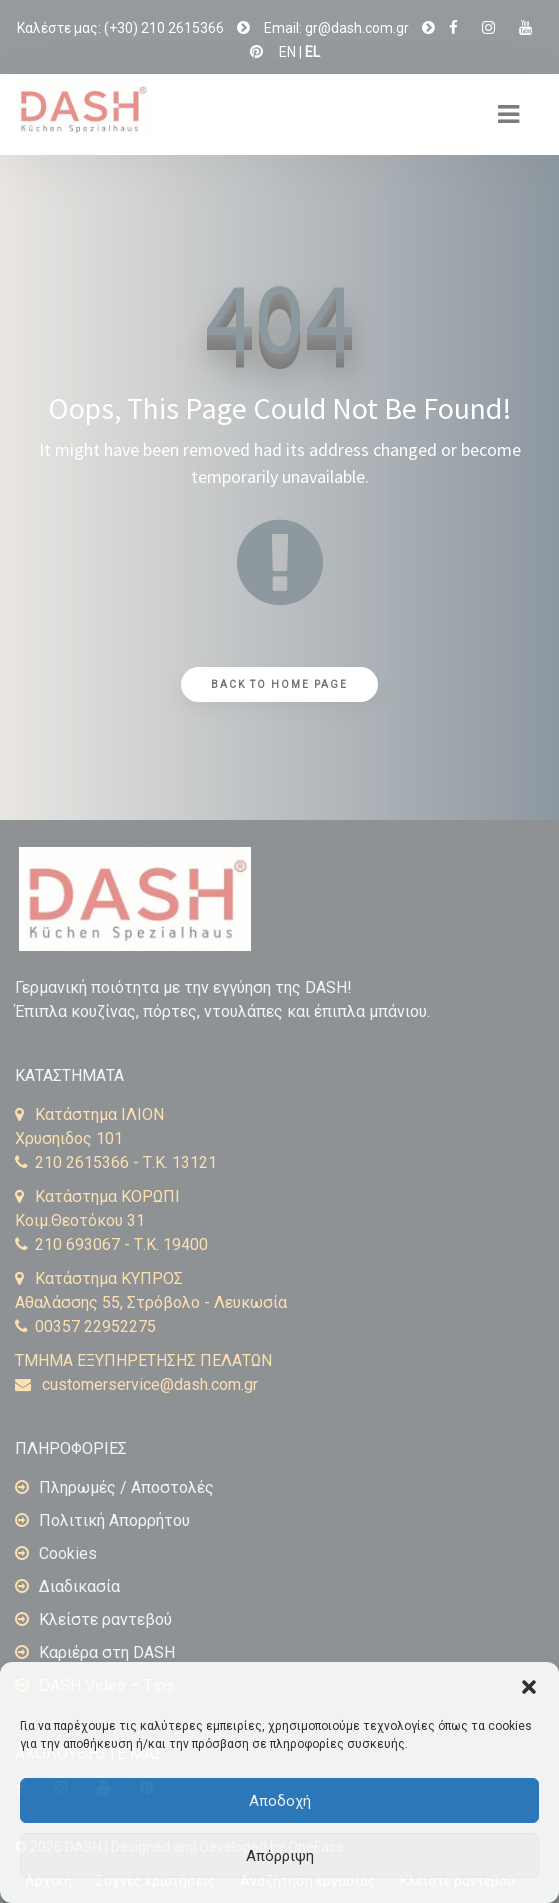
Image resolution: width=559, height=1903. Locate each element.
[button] (529, 1687)
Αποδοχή (280, 1801)
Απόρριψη (280, 1856)
